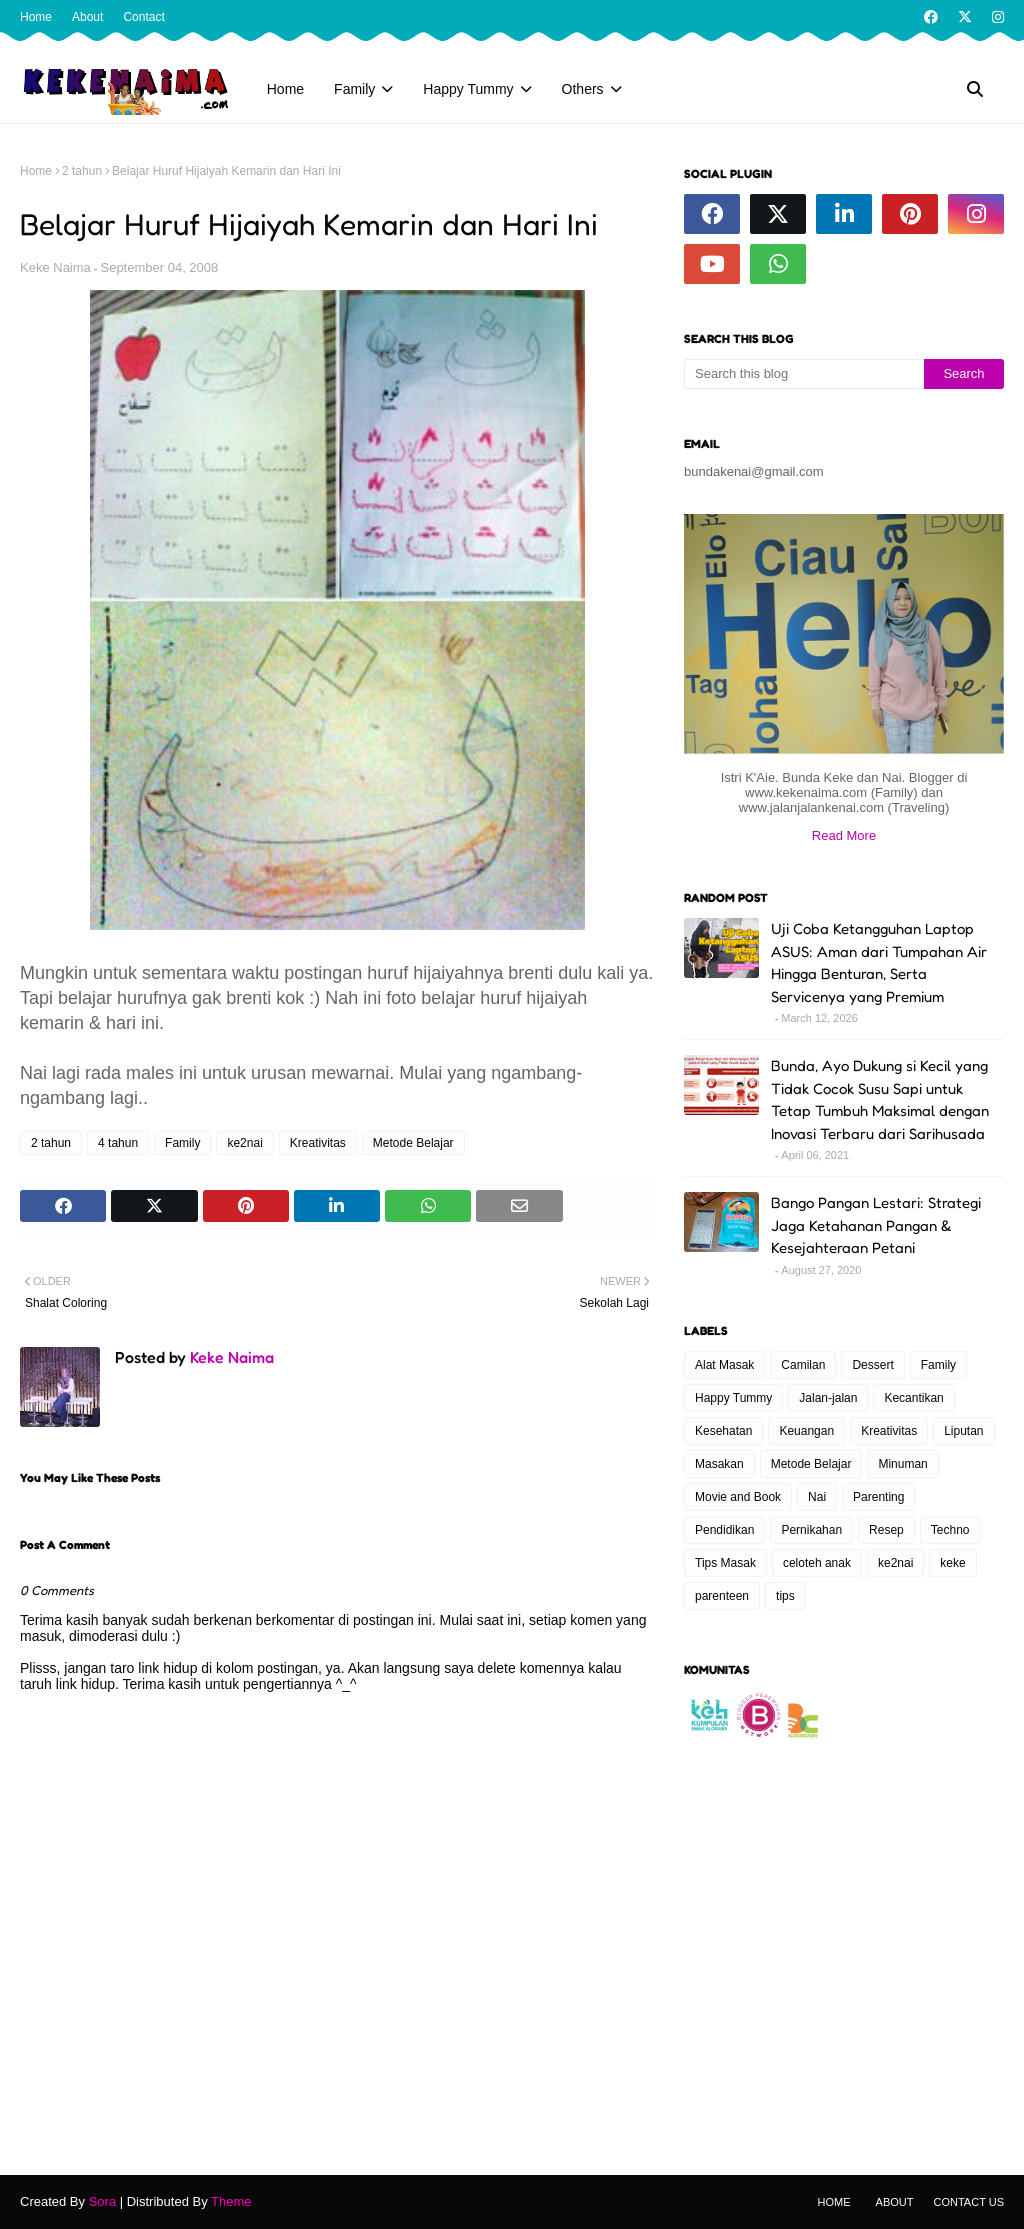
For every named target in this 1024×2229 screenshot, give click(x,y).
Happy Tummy (733, 1398)
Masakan (719, 1464)
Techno (950, 1530)
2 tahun (82, 171)
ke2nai (244, 1143)
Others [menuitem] (583, 89)
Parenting (878, 1497)
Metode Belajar (413, 1143)
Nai (817, 1497)
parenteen (722, 1596)
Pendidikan (724, 1530)
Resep (886, 1530)
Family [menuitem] (354, 89)
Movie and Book (738, 1497)
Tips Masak (725, 1563)
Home (36, 17)
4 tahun (118, 1143)
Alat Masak (724, 1365)
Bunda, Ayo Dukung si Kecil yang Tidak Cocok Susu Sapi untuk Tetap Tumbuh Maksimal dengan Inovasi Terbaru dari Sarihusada (880, 1099)
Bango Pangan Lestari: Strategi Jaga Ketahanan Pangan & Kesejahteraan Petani (876, 1225)
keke (952, 1563)
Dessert (872, 1365)
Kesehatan (723, 1431)
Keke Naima (55, 267)
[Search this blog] (804, 374)
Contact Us (969, 2202)
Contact (143, 17)
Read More (844, 835)
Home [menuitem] (285, 89)
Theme (231, 2201)
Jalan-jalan (828, 1398)
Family (182, 1143)
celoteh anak (817, 1563)
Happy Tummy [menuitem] (468, 89)
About (87, 17)
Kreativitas (318, 1143)
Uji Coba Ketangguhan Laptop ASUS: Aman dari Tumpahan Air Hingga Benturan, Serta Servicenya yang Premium (879, 962)
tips (785, 1596)
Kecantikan (913, 1398)
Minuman (902, 1464)
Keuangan (806, 1431)
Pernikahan (811, 1530)
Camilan (803, 1365)
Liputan (963, 1431)
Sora (102, 2201)
